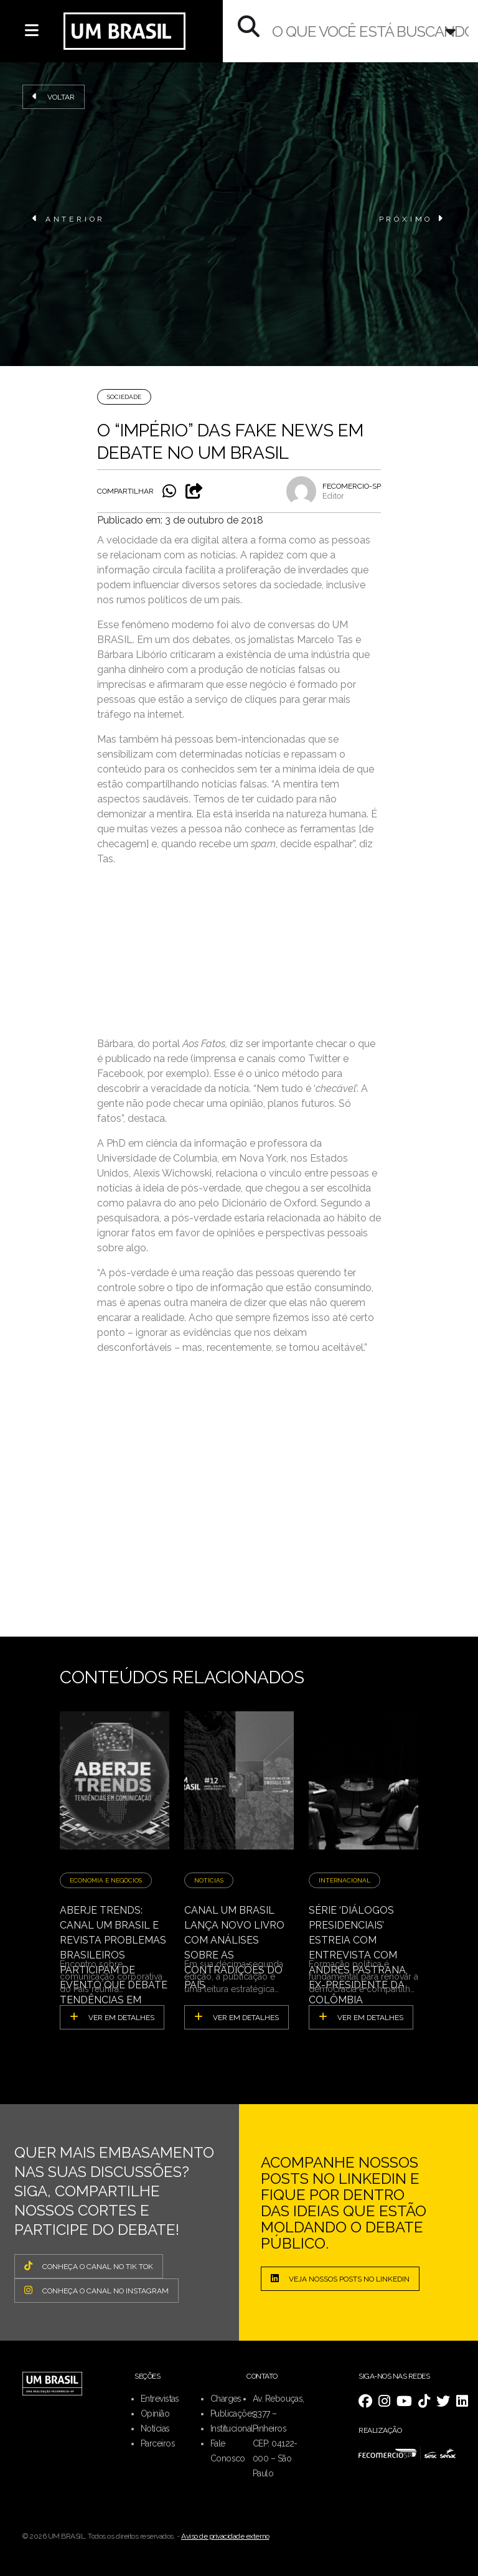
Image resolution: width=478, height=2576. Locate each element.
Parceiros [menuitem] (158, 2443)
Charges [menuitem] (225, 2399)
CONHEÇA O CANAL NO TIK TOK (88, 2266)
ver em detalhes (112, 2017)
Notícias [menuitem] (155, 2428)
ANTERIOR (68, 218)
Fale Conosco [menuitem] (227, 2450)
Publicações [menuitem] (233, 2414)
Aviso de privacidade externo (225, 2536)
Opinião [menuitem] (155, 2414)
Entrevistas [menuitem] (160, 2399)
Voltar (53, 96)
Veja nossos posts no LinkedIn (340, 2278)
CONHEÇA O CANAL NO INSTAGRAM (96, 2290)
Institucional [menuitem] (231, 2428)
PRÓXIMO (412, 218)
